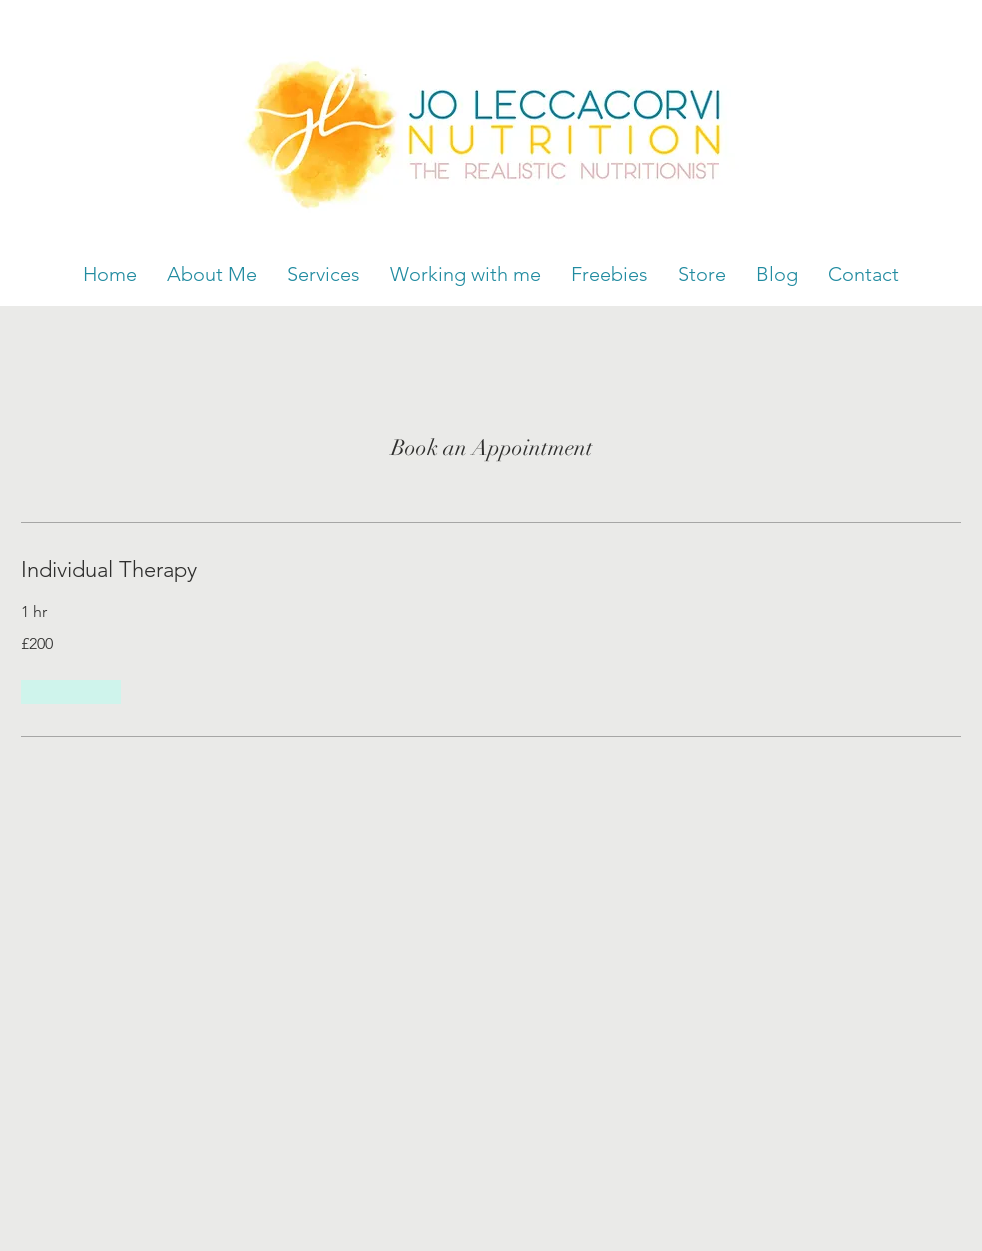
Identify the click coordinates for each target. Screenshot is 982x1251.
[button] (71, 692)
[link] (491, 569)
